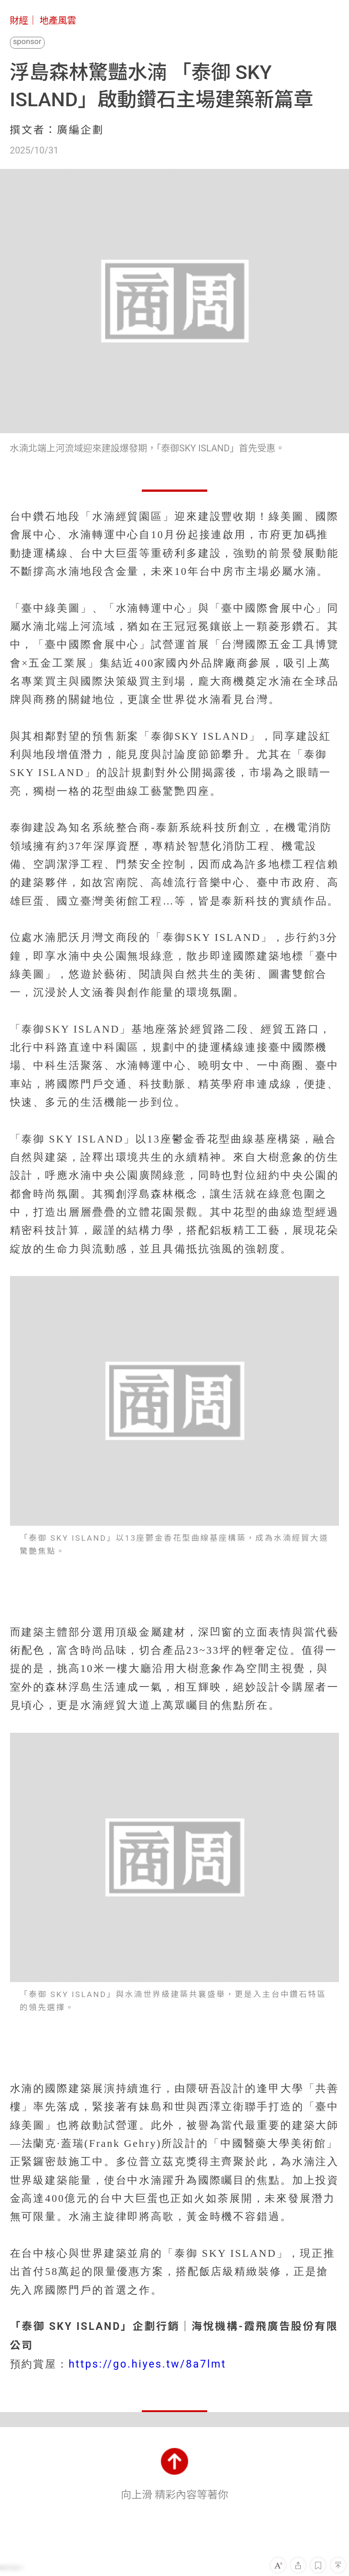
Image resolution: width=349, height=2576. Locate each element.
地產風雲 (58, 20)
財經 (19, 20)
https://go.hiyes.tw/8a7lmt (147, 2364)
